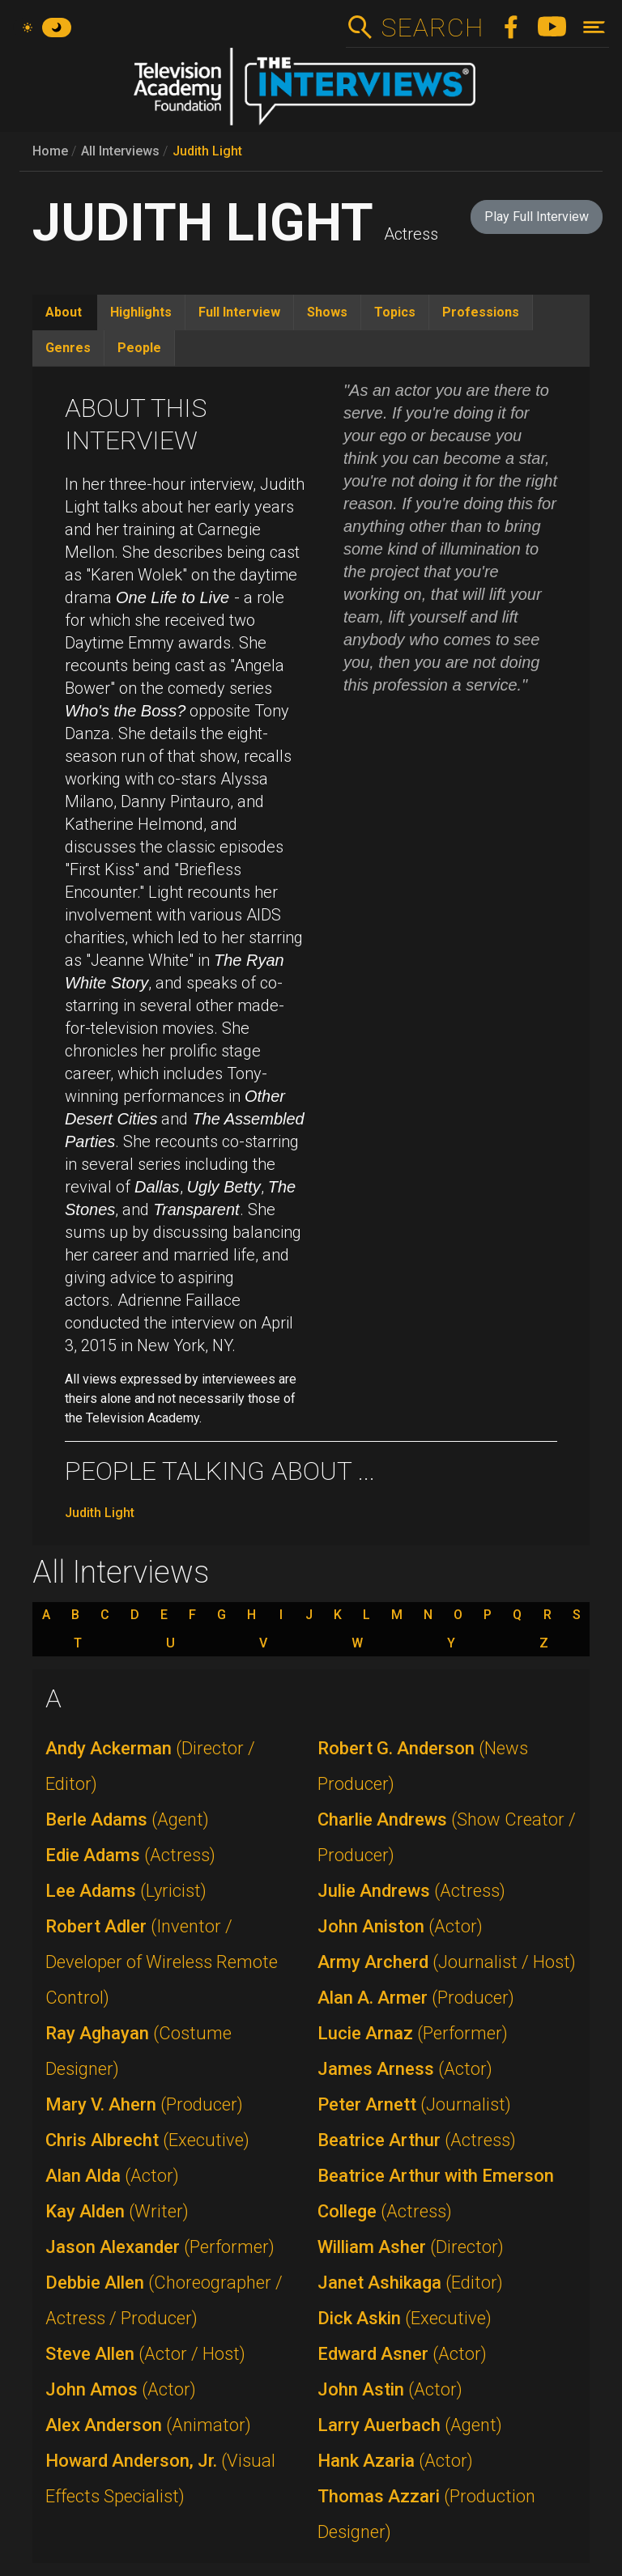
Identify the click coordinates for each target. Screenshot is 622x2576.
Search (432, 27)
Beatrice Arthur (416, 2140)
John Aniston (400, 1926)
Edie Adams (130, 1855)
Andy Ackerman (150, 1766)
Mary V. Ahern (144, 2104)
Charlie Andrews (446, 1837)
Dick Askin (404, 2318)
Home (50, 151)
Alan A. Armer (415, 1997)
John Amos (120, 2389)
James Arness (404, 2069)
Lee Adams (126, 1891)
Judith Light (207, 151)
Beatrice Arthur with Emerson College (435, 2193)
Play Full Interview (536, 216)
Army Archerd (446, 1962)
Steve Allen (145, 2354)
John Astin (389, 2389)
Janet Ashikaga (410, 2282)
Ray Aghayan (138, 2051)
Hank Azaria (395, 2461)
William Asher (410, 2247)
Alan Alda (112, 2176)
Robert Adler (161, 1962)
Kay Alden (117, 2211)
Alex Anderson (148, 2425)
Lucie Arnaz (412, 2033)
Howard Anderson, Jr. (160, 2478)
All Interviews (120, 151)
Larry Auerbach (409, 2425)
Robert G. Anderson (422, 1766)
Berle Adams (127, 1819)
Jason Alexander (160, 2247)
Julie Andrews (411, 1891)
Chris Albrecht (147, 2140)
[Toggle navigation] (594, 27)
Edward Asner (402, 2354)
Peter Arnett (414, 2104)
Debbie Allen (164, 2300)
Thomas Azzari (426, 2514)
